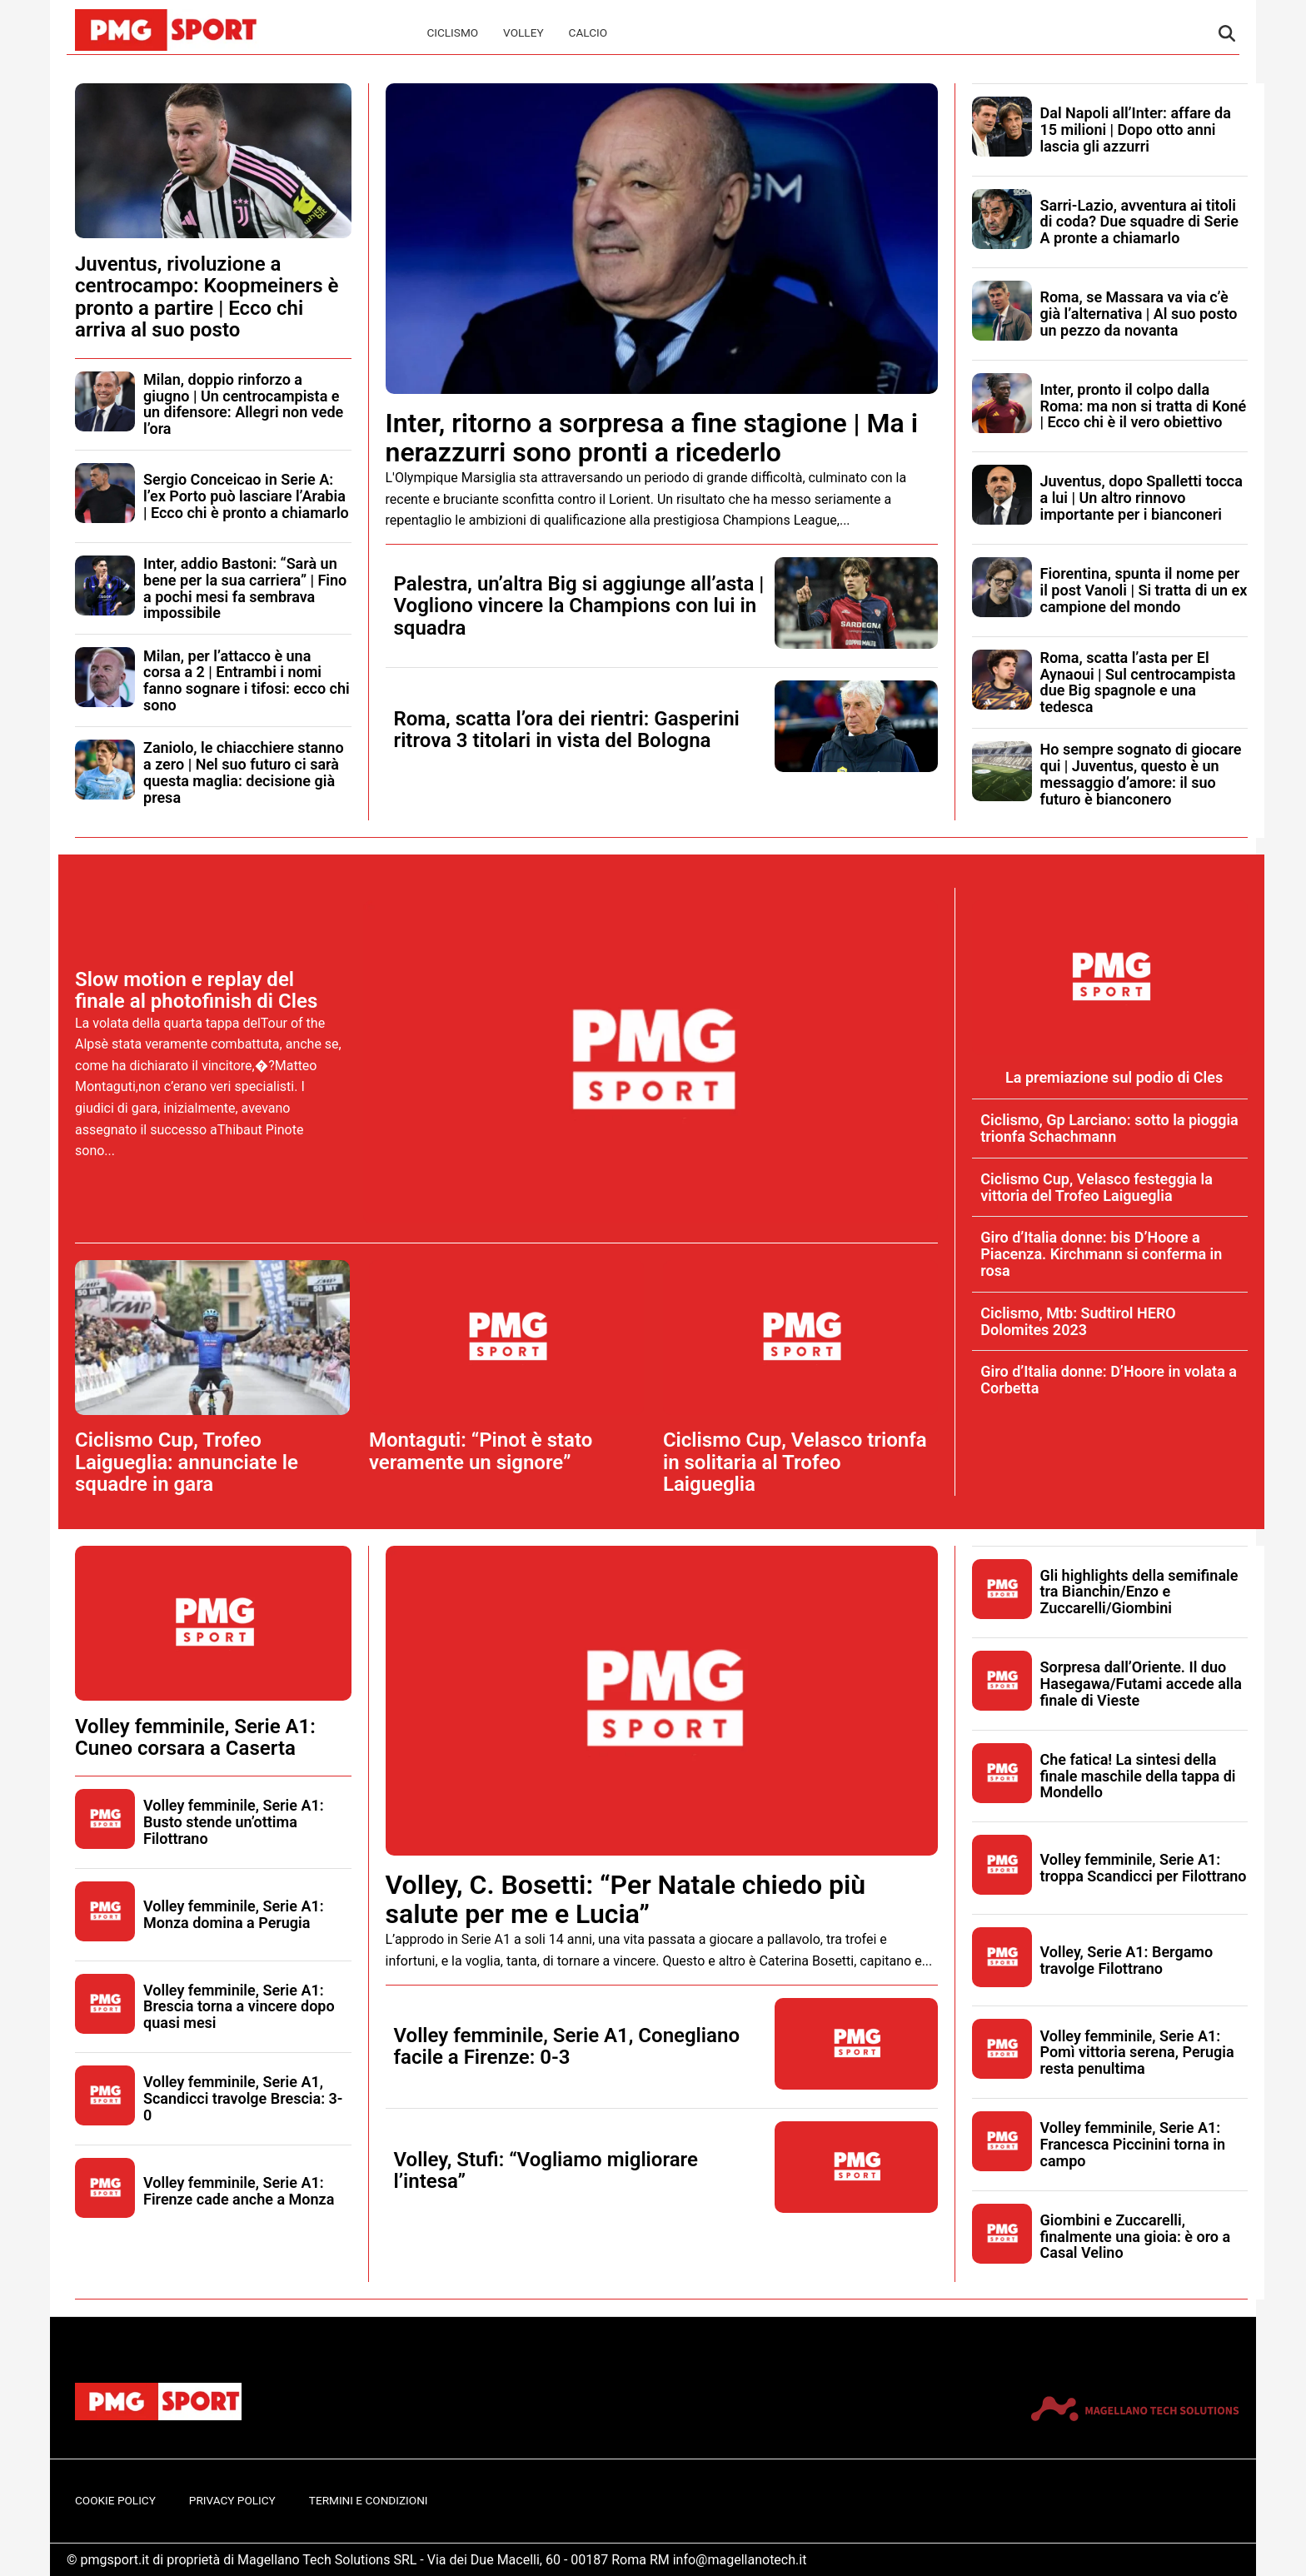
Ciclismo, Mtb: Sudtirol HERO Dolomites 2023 (1077, 1321)
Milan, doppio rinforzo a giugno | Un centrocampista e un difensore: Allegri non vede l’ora (243, 404)
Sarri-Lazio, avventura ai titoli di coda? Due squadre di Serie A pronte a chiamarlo (1139, 222)
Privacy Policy (232, 2500)
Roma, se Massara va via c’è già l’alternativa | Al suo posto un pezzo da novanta (1139, 313)
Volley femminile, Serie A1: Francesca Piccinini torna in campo (1132, 2144)
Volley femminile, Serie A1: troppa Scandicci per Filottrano (1143, 1868)
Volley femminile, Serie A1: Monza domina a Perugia (233, 1914)
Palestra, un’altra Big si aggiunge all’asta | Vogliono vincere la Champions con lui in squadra (579, 606)
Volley (523, 32)
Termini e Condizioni (368, 2500)
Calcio (588, 32)
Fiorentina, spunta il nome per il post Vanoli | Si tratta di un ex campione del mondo (1144, 590)
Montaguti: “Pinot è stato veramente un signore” (480, 1450)
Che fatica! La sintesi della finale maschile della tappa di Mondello (1138, 1776)
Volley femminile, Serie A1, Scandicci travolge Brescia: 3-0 (242, 2098)
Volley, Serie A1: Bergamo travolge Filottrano (1127, 1960)
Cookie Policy (115, 2500)
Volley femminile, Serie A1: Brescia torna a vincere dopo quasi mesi (239, 2006)
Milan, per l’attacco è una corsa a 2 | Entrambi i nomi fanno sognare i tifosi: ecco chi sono (246, 680)
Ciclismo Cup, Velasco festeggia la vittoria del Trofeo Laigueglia (1096, 1187)
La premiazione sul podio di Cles (1114, 1077)
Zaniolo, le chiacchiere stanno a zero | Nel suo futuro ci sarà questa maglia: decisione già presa (243, 772)
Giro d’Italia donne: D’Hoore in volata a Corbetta (1108, 1380)
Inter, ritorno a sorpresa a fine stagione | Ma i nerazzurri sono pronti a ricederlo (652, 437)
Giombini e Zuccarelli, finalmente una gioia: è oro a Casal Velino (1135, 2236)
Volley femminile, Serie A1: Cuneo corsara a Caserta (195, 1737)
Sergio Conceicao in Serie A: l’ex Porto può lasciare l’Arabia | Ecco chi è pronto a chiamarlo (246, 496)
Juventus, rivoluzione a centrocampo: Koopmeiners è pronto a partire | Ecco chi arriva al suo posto (206, 296)
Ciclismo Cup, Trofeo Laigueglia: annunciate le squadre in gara (186, 1462)
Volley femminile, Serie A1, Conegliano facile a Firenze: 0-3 (567, 2046)
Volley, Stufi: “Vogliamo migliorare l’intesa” (546, 2170)
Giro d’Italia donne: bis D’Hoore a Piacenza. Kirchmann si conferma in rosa (1101, 1253)
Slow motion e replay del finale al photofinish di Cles (196, 990)
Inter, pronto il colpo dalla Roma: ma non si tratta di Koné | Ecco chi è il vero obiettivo (1143, 406)
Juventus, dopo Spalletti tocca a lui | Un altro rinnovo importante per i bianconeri (1141, 497)
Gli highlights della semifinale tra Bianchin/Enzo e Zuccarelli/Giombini (1139, 1592)
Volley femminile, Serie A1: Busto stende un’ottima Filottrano (233, 1821)
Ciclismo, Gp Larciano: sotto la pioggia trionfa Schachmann (1109, 1128)
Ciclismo (452, 32)
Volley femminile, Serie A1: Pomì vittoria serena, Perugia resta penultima (1137, 2052)
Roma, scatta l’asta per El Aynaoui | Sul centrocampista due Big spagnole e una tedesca (1138, 682)
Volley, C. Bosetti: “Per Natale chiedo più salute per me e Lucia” (626, 1899)
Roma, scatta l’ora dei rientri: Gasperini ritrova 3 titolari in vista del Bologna (567, 729)
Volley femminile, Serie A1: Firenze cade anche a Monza (238, 2191)
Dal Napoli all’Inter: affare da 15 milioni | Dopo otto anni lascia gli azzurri (1135, 129)
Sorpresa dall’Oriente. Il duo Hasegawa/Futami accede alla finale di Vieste (1141, 1683)
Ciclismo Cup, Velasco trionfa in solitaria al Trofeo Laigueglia (795, 1462)
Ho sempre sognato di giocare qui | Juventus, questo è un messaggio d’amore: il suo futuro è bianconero (1141, 773)
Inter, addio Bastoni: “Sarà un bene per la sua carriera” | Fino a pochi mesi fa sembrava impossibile (244, 588)
